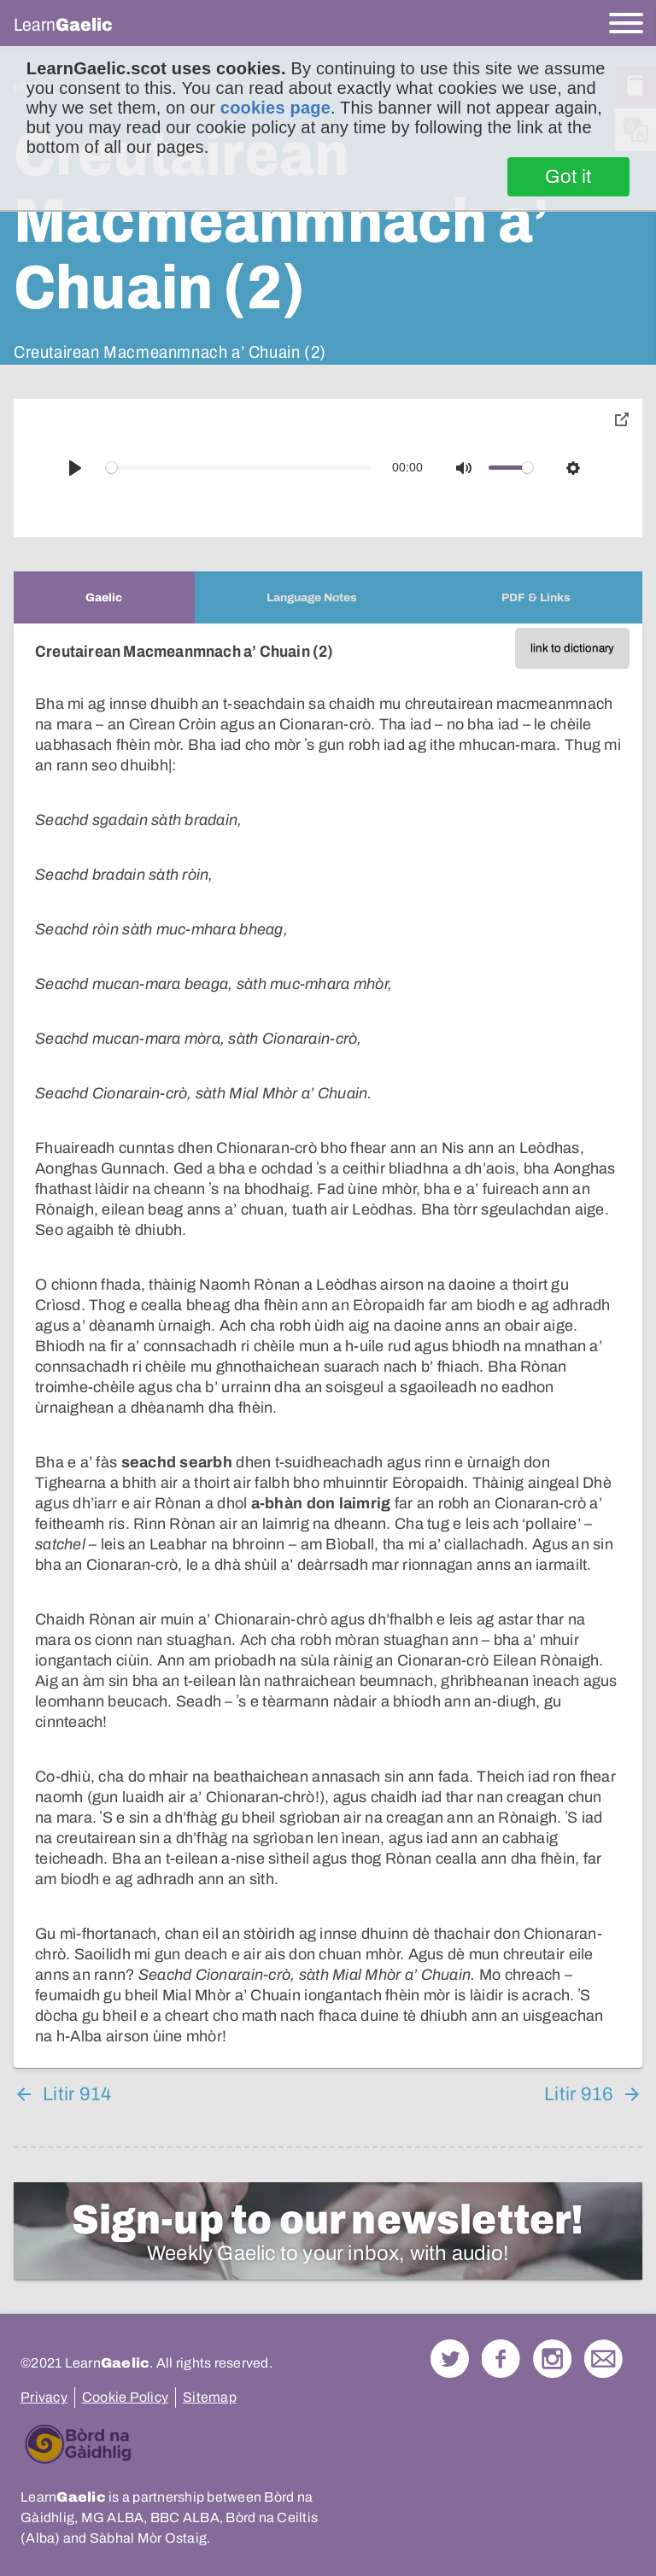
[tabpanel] (328, 1346)
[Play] (75, 468)
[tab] (104, 597)
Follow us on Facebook (501, 2358)
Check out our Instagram (552, 2358)
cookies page (275, 107)
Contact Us (603, 2358)
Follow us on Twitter (449, 2358)
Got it (568, 177)
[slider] (239, 468)
